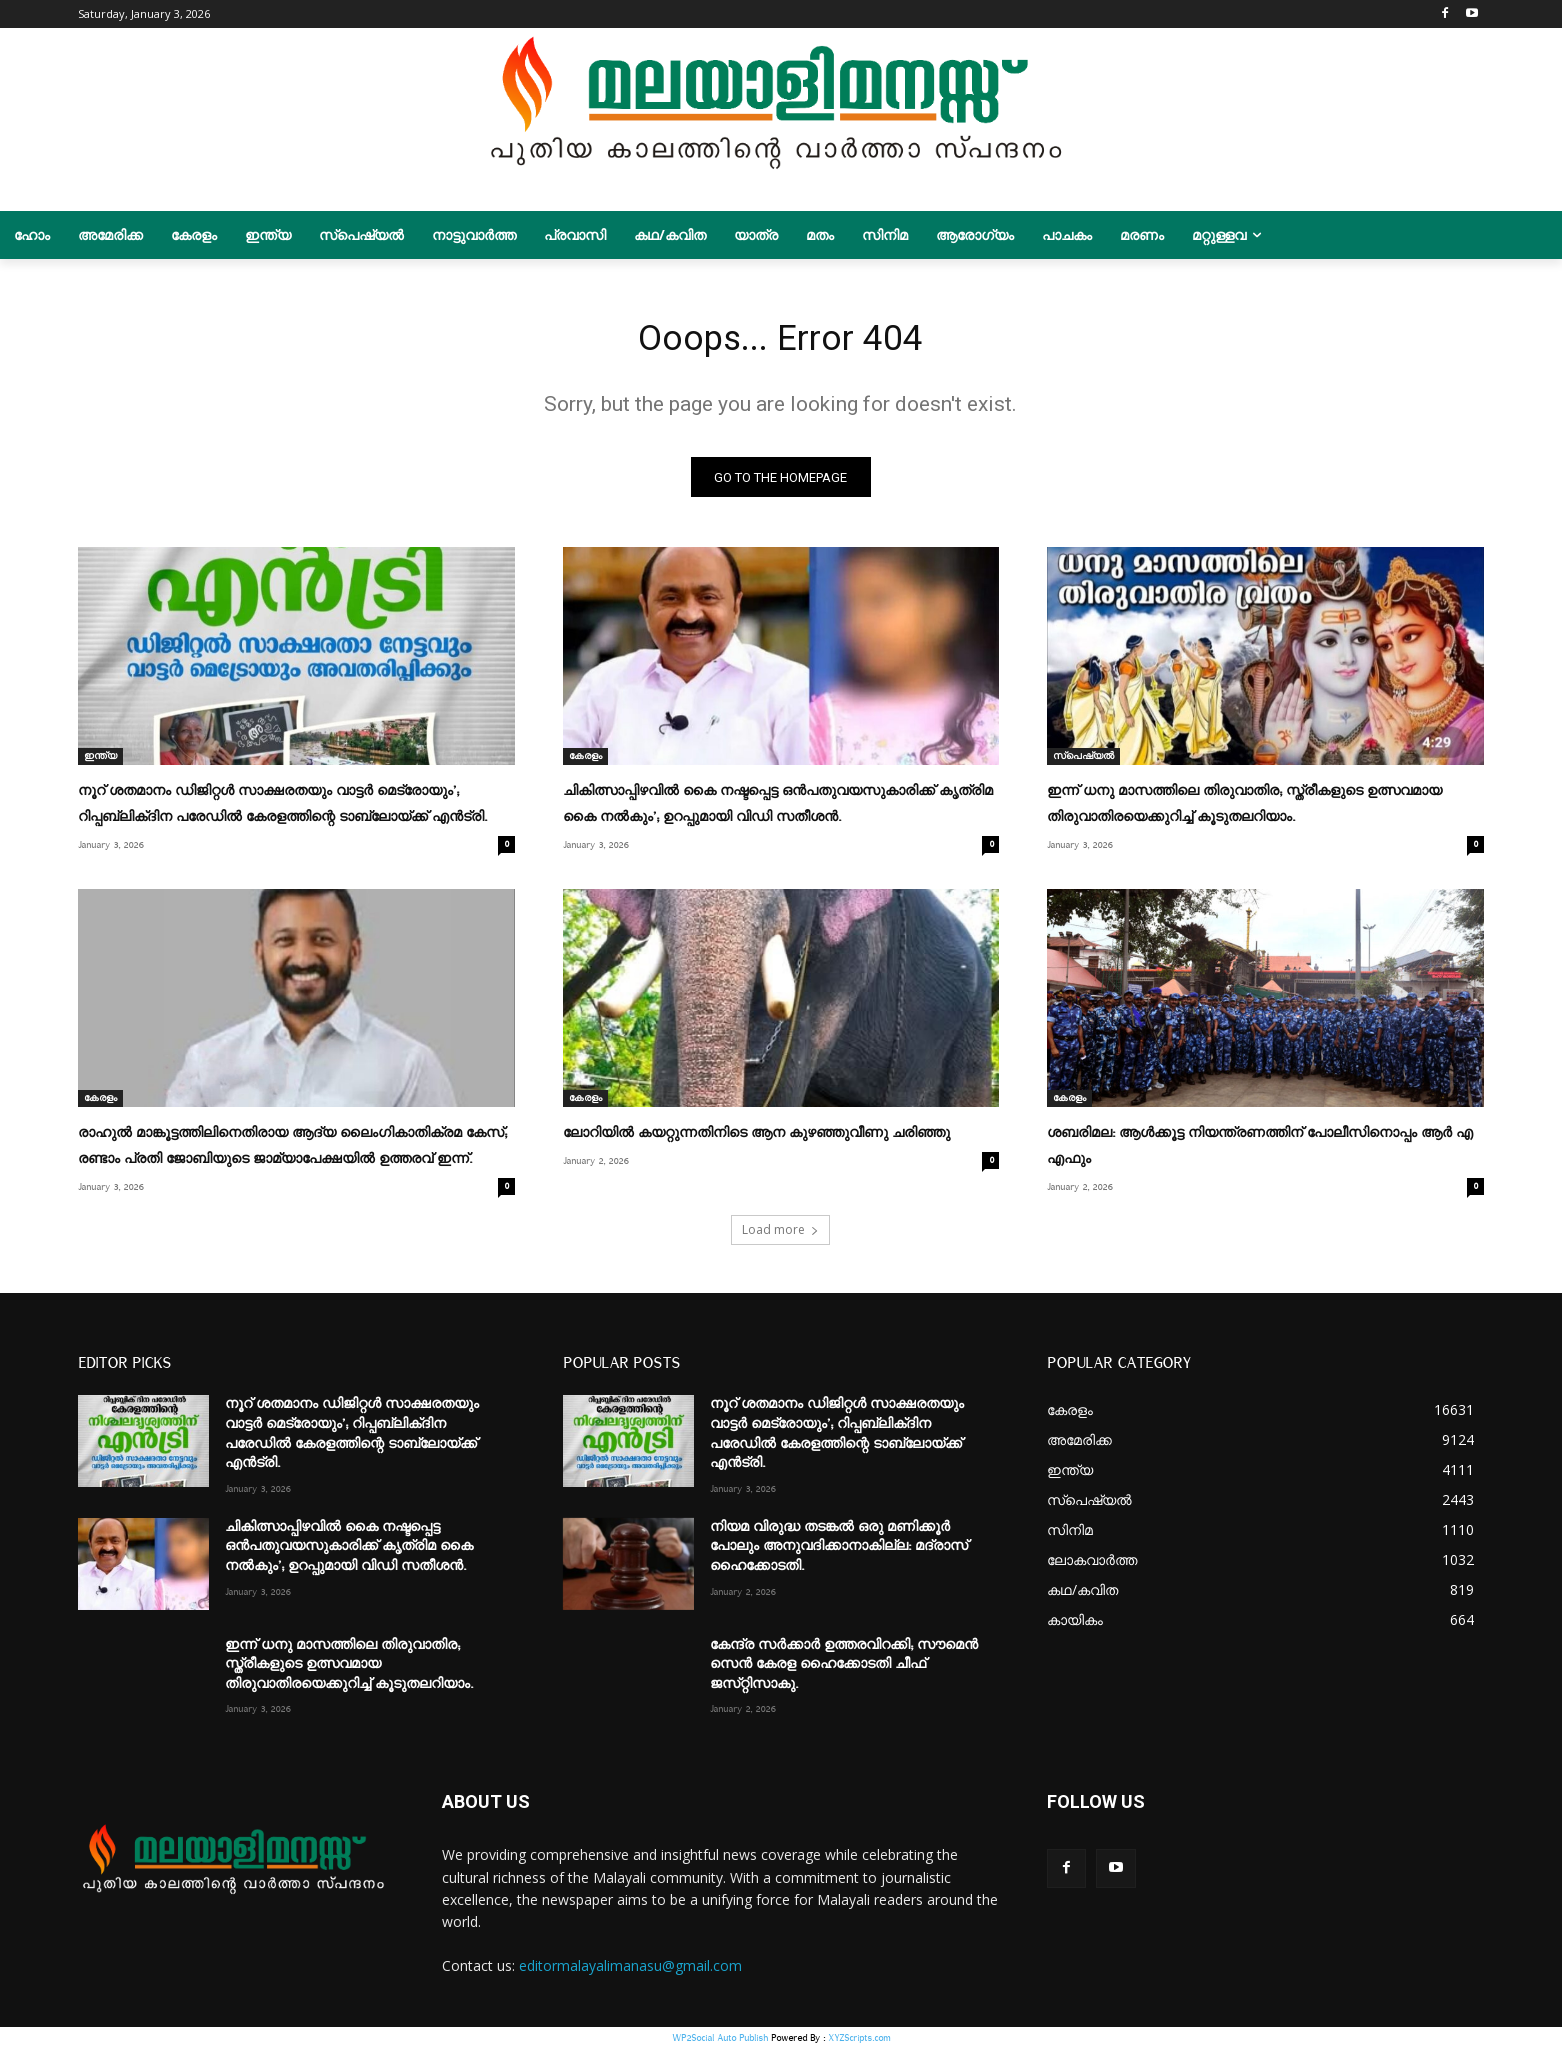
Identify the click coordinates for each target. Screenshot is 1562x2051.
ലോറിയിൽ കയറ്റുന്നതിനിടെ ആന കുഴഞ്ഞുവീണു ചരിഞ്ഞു (756, 1139)
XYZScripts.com (859, 2040)
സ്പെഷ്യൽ (1083, 763)
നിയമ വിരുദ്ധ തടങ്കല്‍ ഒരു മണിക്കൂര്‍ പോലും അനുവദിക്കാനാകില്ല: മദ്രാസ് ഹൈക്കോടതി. (839, 1549)
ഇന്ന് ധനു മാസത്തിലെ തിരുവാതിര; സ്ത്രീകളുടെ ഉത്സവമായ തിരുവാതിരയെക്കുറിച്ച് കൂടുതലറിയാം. (349, 1667)
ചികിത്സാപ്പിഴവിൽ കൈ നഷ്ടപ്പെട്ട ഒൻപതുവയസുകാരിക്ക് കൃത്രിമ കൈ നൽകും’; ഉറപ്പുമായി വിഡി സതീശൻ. (349, 1549)
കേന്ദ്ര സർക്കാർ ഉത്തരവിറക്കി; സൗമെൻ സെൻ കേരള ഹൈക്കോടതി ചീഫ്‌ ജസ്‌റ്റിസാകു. (844, 1667)
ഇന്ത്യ (100, 763)
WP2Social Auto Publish (720, 2040)
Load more (780, 1233)
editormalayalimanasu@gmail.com (630, 1968)
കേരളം (585, 763)
